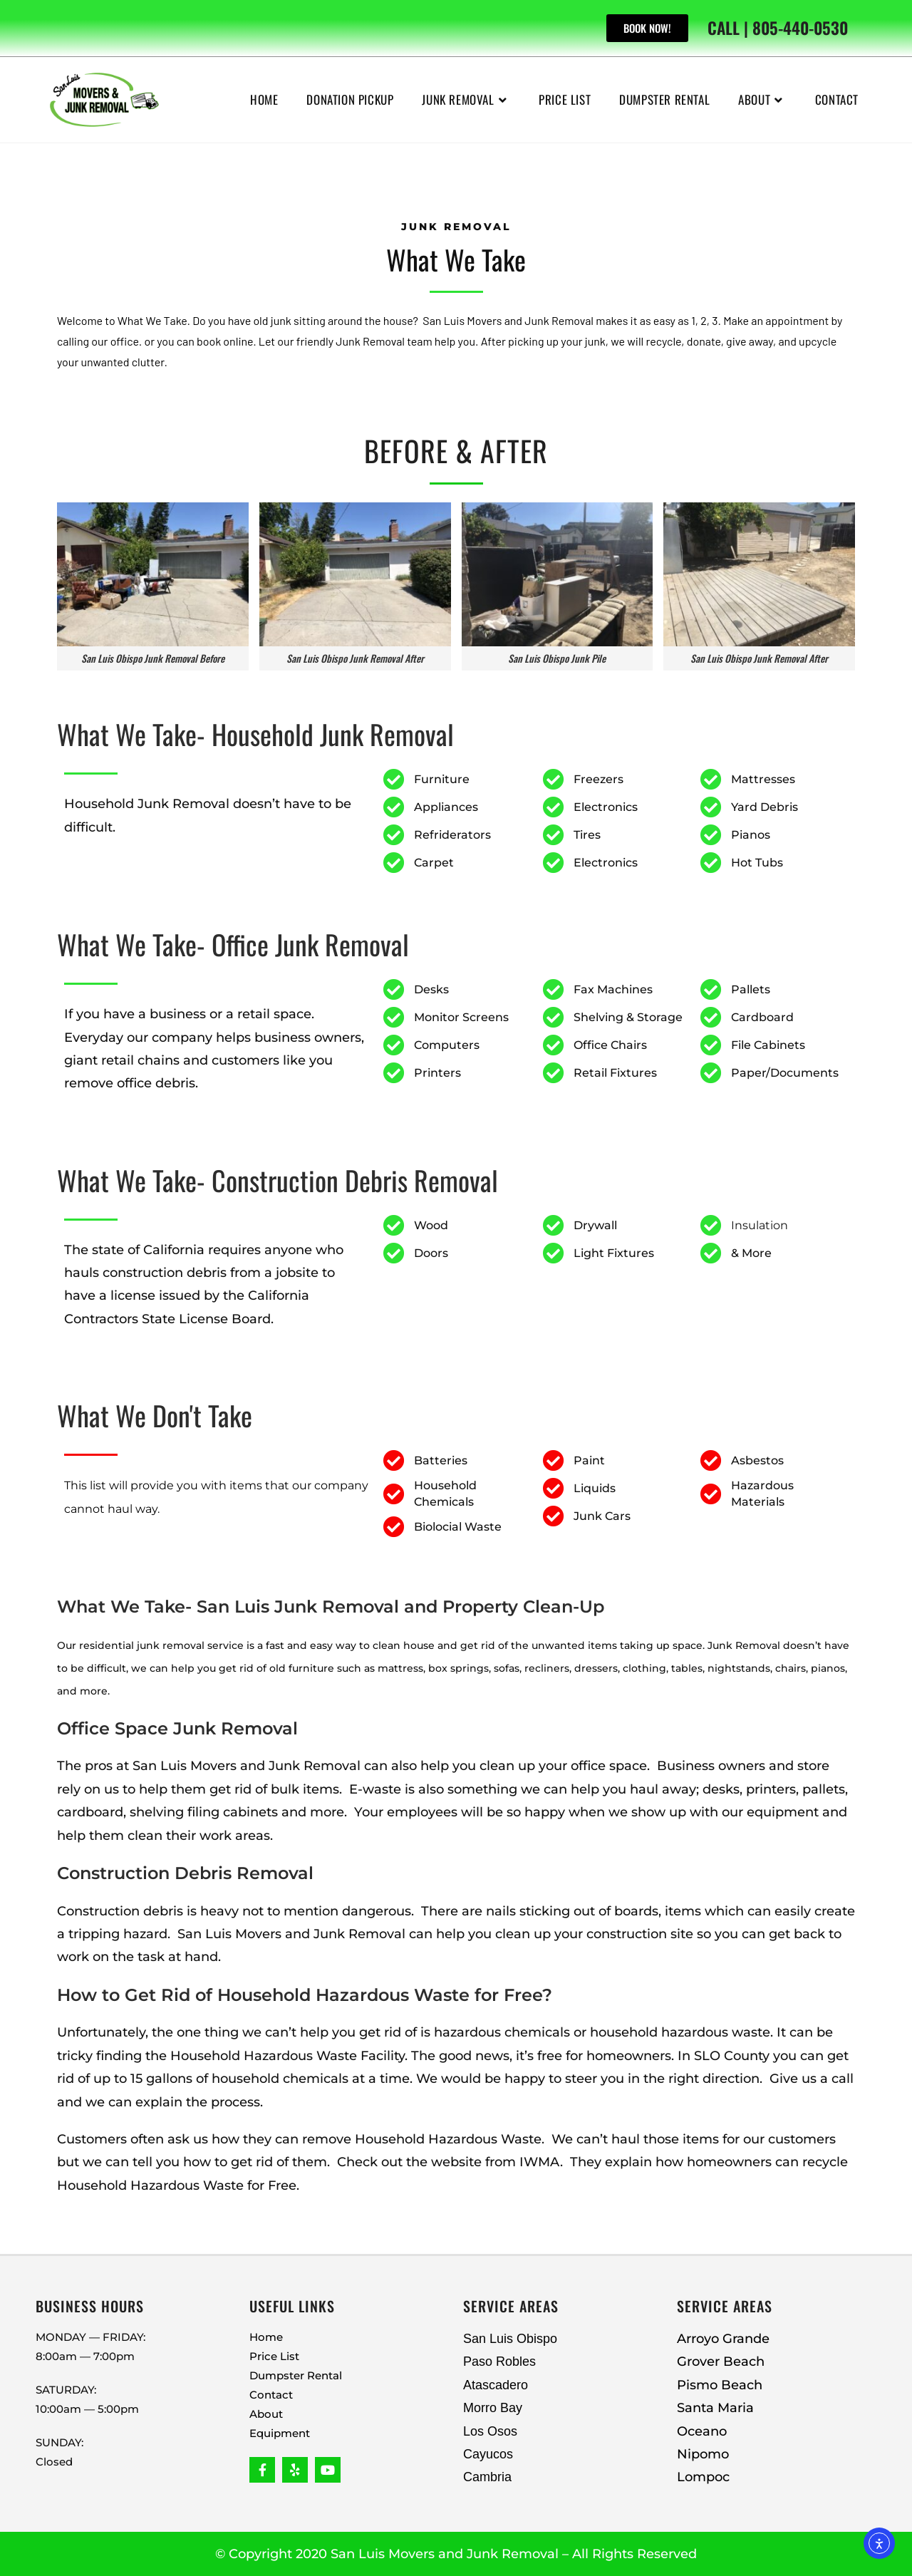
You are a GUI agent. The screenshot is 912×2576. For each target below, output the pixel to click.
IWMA (539, 2162)
